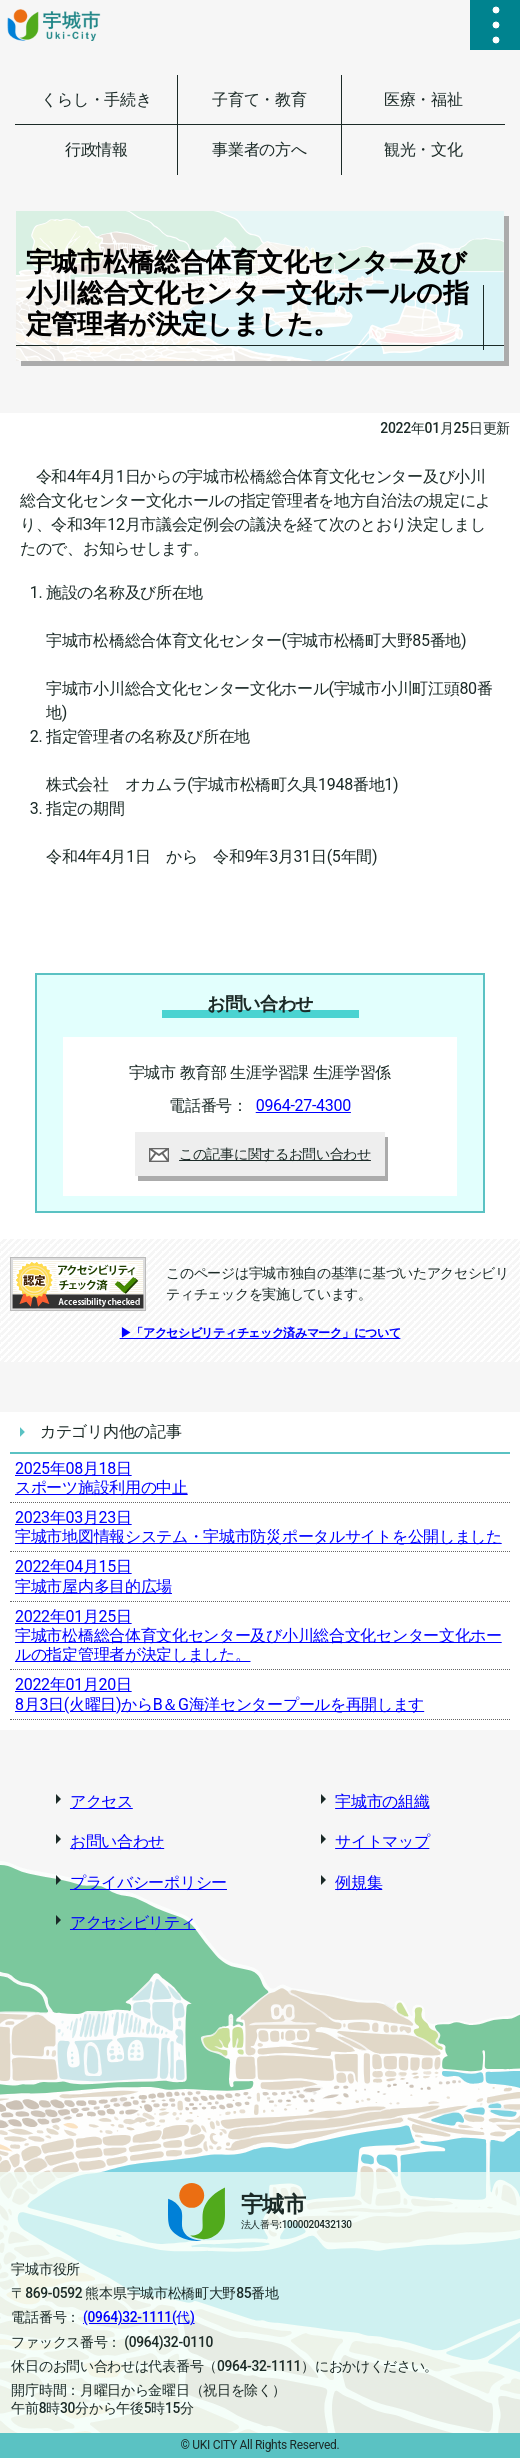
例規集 (358, 1882)
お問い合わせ (117, 1841)
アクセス (101, 1801)
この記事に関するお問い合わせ (260, 1154)
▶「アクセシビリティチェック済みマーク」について (260, 1333)
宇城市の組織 (382, 1801)
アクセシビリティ (133, 1922)
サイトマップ (382, 1841)
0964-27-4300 (303, 1105)
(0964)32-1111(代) (139, 2317)
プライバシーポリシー (148, 1882)
